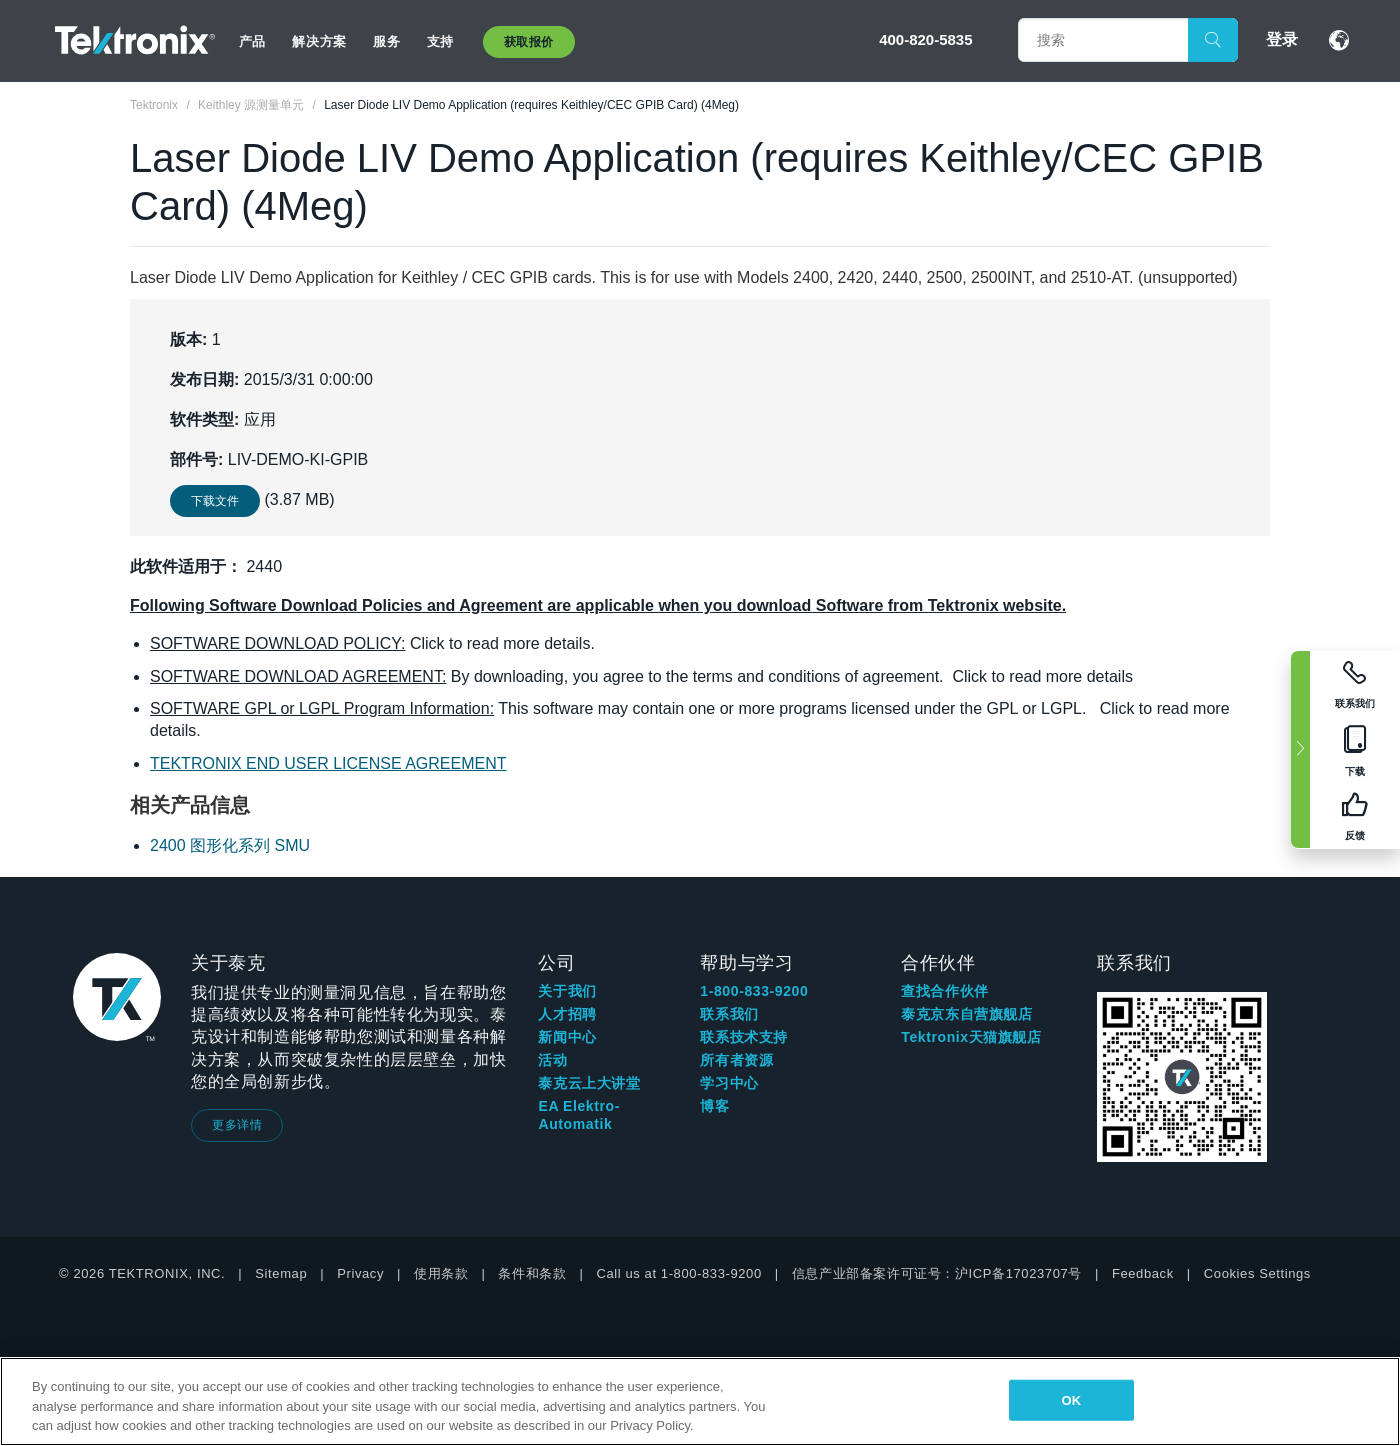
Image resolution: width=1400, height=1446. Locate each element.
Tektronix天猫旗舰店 (971, 1037)
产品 (252, 41)
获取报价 (529, 42)
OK (1072, 1399)
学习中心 (729, 1083)
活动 (552, 1060)
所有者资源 (736, 1060)
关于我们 (567, 991)
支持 (440, 41)
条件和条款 (532, 1273)
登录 (1282, 39)
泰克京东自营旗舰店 (966, 1014)
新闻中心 (567, 1037)
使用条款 (441, 1273)
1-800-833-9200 (754, 991)
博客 (714, 1106)
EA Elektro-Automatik (579, 1115)
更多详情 (237, 1125)
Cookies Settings (1257, 1273)
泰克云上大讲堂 (589, 1083)
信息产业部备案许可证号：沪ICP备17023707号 (937, 1273)
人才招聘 (567, 1014)
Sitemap (281, 1273)
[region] (700, 1401)
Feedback (1143, 1273)
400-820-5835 (925, 39)
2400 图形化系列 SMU (230, 845)
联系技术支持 (744, 1037)
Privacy (360, 1273)
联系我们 (729, 1014)
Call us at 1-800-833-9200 (678, 1273)
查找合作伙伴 (945, 991)
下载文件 (215, 501)
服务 (386, 41)
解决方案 (319, 41)
